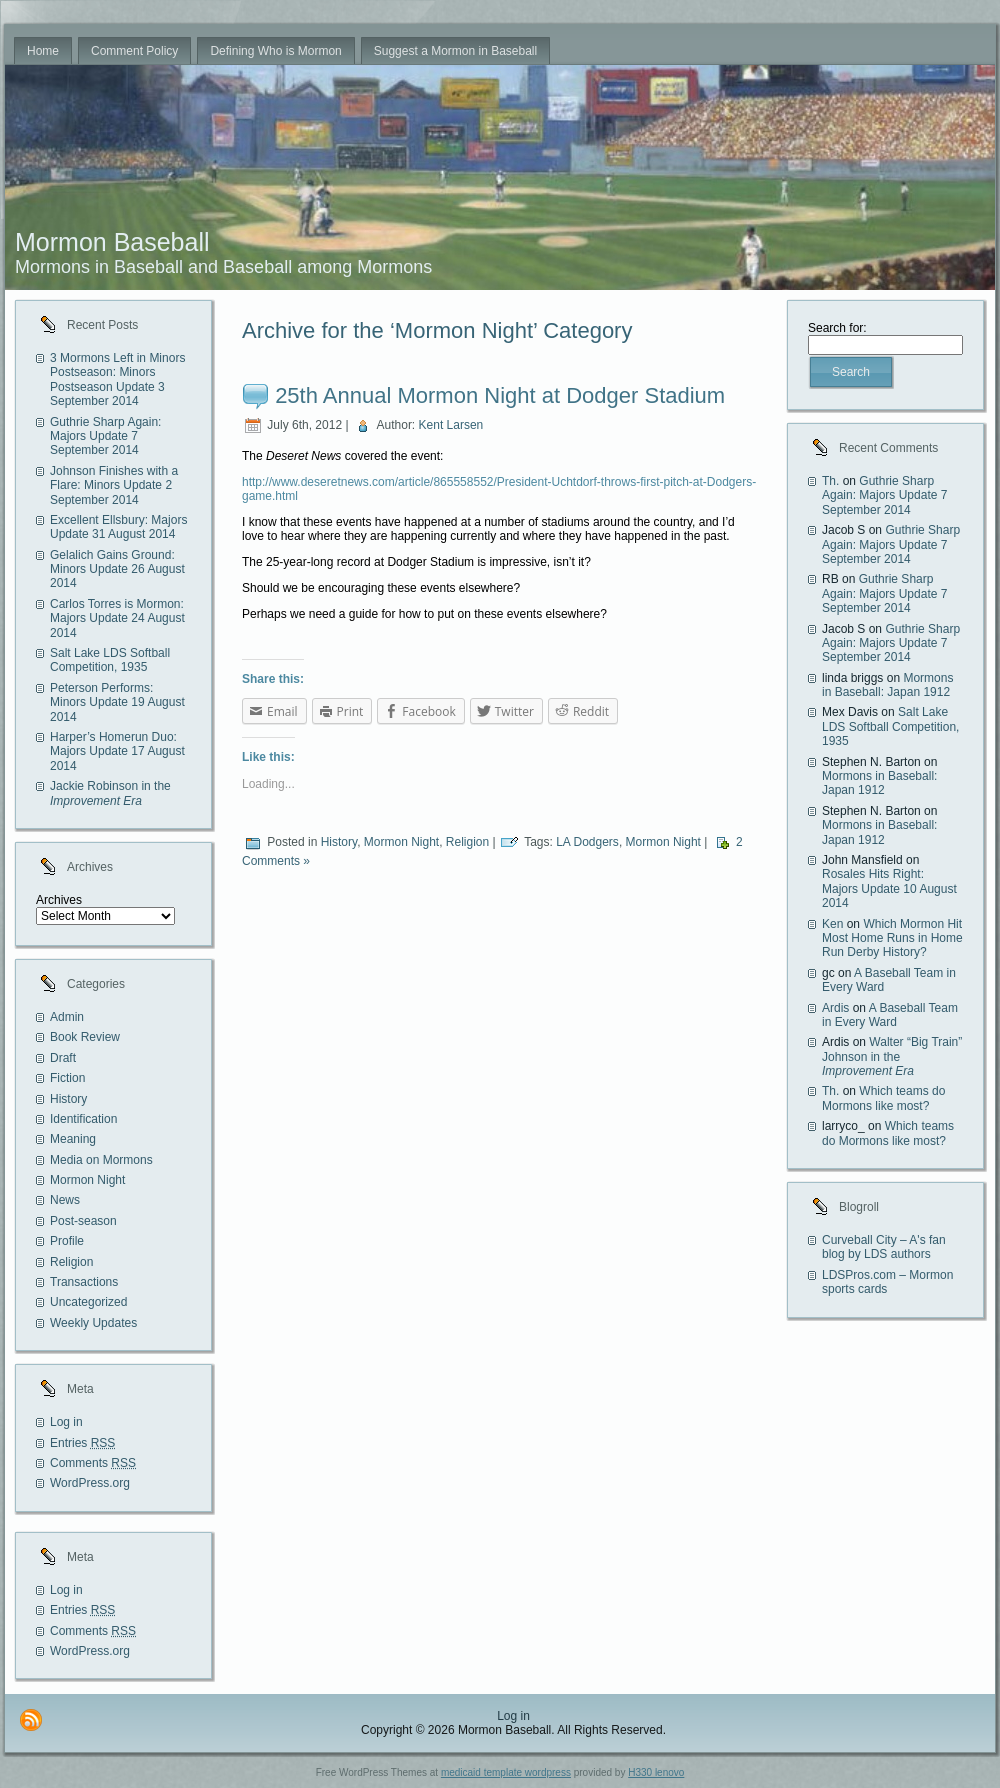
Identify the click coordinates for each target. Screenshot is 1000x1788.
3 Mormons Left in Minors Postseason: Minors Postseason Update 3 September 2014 (117, 379)
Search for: (837, 328)
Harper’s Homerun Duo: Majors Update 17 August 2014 (117, 751)
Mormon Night (87, 1180)
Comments (93, 1463)
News (65, 1200)
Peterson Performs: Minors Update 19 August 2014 (117, 702)
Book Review (85, 1037)
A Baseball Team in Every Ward (890, 1015)
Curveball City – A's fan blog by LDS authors (884, 1247)
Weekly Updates (93, 1323)
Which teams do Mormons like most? (883, 1098)
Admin (67, 1017)
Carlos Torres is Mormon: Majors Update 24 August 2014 (117, 618)
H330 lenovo (656, 1772)
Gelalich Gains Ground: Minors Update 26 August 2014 (117, 569)
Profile (67, 1241)
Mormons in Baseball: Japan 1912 (887, 685)
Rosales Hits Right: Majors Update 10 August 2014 (889, 888)
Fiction (67, 1078)
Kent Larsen (451, 425)
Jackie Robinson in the (110, 793)
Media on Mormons (101, 1160)
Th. (830, 481)
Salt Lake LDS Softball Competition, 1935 (110, 660)
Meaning (73, 1139)
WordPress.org (90, 1483)
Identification (83, 1119)
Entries (82, 1443)
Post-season (83, 1221)
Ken (832, 924)
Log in (66, 1422)
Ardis (835, 1008)
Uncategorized (88, 1302)
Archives (59, 900)
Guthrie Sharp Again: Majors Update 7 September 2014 (105, 436)
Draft (63, 1058)
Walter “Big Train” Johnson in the (892, 1056)
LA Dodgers (587, 842)
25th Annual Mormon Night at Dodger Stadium (500, 395)
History (68, 1099)
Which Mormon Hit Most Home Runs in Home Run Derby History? (892, 938)
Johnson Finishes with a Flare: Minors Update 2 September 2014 (114, 485)
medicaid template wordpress (506, 1772)
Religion (71, 1262)
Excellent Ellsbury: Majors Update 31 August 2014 (118, 527)
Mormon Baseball (112, 242)
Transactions (84, 1282)
